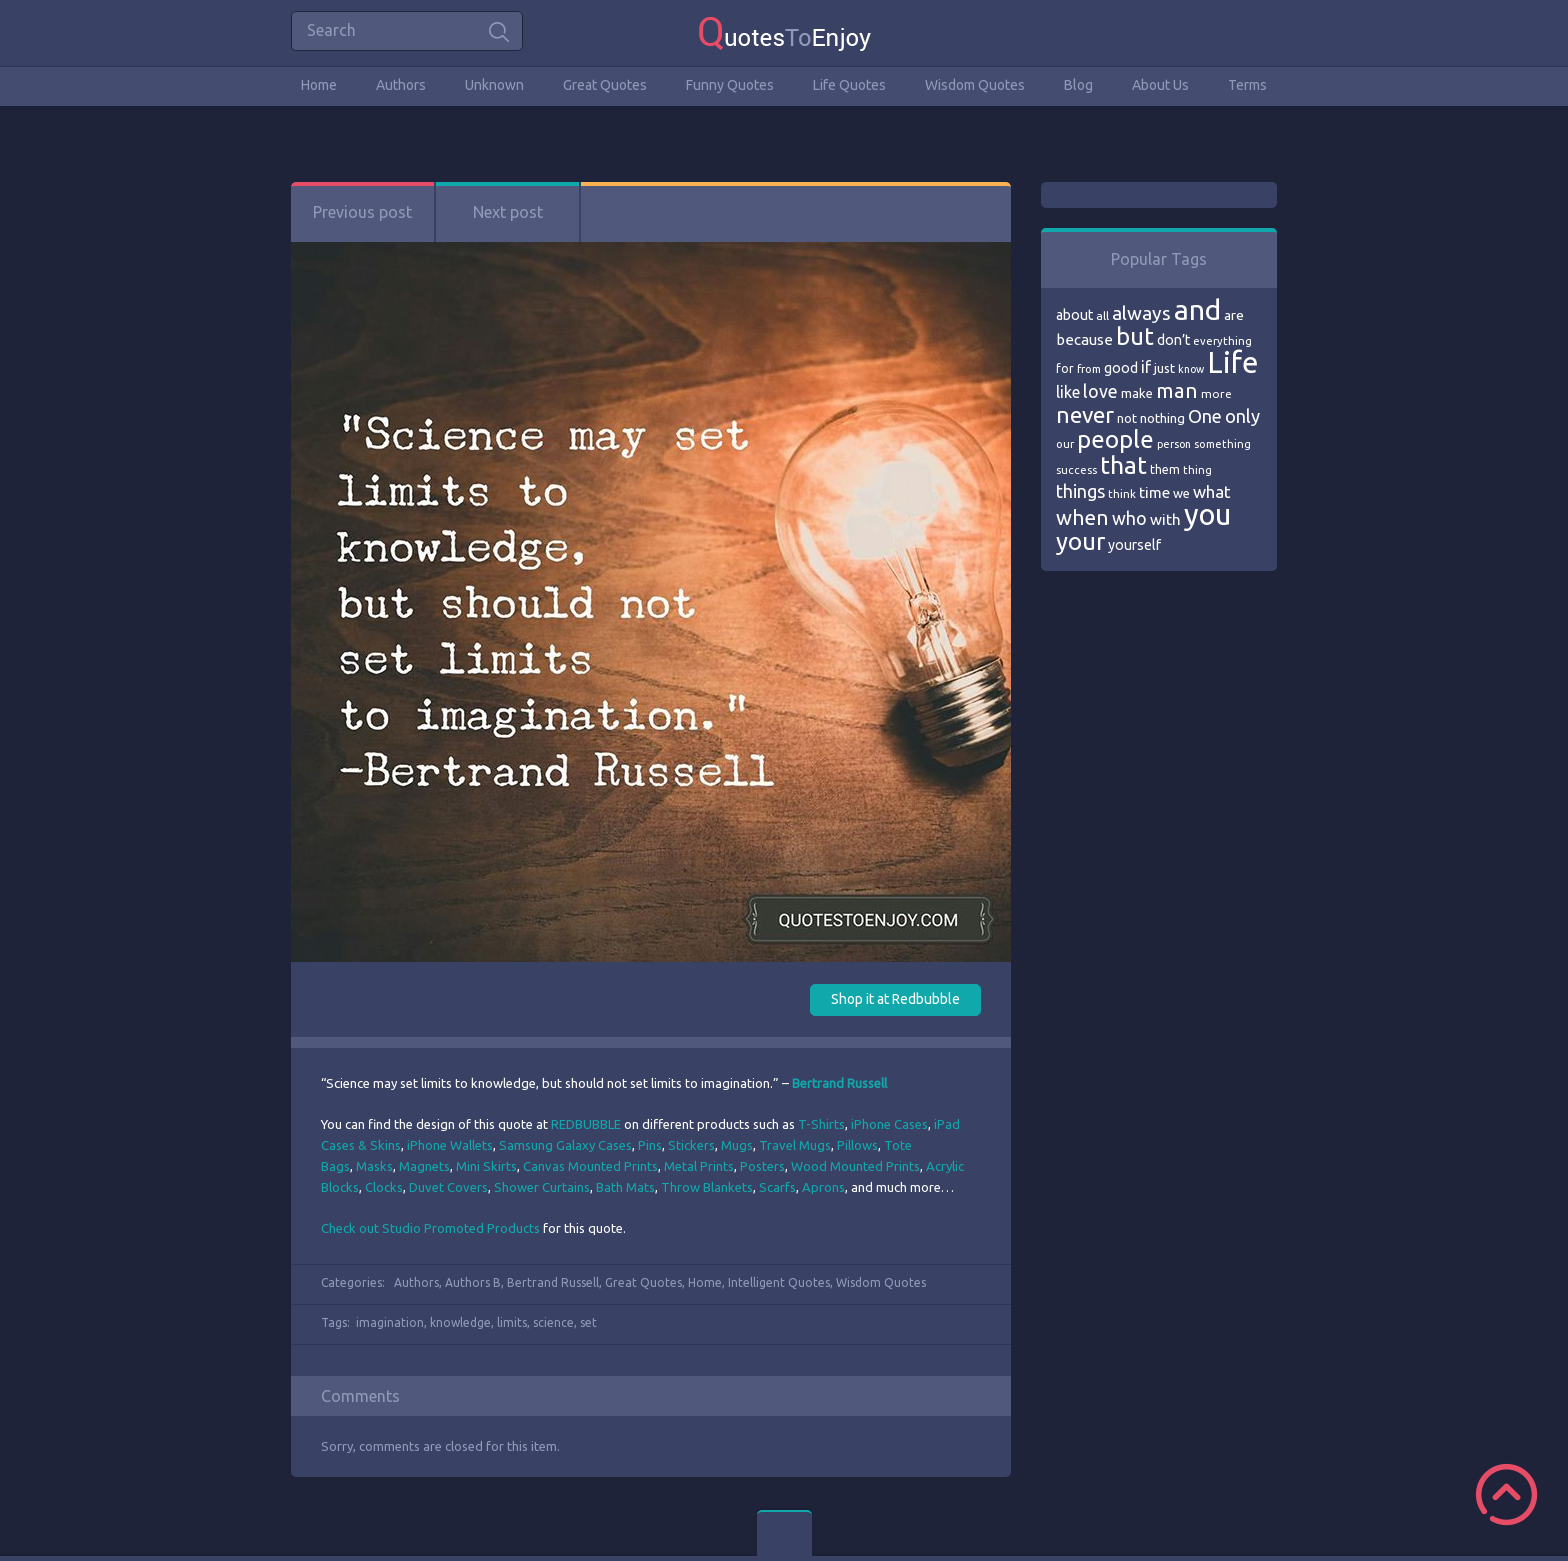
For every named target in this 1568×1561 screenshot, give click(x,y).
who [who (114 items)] (1129, 518)
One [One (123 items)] (1205, 416)
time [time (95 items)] (1154, 492)
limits (512, 1322)
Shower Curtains (542, 1187)
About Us (1160, 85)
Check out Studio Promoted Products (430, 1228)
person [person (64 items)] (1174, 444)
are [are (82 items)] (1234, 315)
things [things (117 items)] (1080, 491)
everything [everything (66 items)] (1222, 341)
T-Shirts (821, 1124)
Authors (401, 85)
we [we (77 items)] (1181, 493)
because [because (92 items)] (1084, 339)
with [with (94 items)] (1165, 519)
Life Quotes (849, 85)
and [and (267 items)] (1197, 309)
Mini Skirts (486, 1166)
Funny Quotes (730, 85)
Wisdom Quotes (975, 85)
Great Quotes (605, 85)
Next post (508, 212)
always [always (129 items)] (1141, 313)
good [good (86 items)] (1121, 368)
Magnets (424, 1166)
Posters (762, 1166)
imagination (390, 1322)
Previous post (362, 212)
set (588, 1322)
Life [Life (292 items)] (1232, 362)
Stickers (691, 1145)
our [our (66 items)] (1065, 444)
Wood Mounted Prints (855, 1166)
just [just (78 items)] (1164, 368)
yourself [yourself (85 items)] (1134, 545)
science (553, 1322)
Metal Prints (699, 1166)
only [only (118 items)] (1242, 416)
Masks (374, 1166)
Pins (650, 1145)
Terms (1247, 85)
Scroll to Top (1506, 1494)
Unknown (494, 85)
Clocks (384, 1187)
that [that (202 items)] (1123, 465)
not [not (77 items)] (1127, 418)
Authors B (473, 1282)
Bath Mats (625, 1187)
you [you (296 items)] (1207, 514)
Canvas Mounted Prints (590, 1166)
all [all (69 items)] (1102, 315)
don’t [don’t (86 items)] (1173, 340)
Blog (1078, 85)
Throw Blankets (707, 1187)
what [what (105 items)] (1212, 491)
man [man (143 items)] (1177, 390)
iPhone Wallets (450, 1145)
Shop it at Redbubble (895, 999)
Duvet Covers (448, 1187)
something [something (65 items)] (1222, 444)
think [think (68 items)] (1122, 493)
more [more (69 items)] (1216, 393)
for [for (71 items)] (1065, 368)
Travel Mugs (795, 1145)
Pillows (857, 1145)
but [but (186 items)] (1135, 336)
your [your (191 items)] (1080, 541)
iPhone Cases (889, 1124)
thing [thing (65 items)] (1197, 470)
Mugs (737, 1145)
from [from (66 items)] (1089, 369)
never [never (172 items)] (1085, 414)
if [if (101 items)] (1146, 367)
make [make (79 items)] (1137, 393)
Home (319, 85)
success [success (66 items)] (1076, 470)
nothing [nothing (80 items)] (1162, 418)
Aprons (823, 1187)
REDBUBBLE (586, 1124)
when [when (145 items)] (1082, 517)
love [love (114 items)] (1100, 391)
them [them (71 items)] (1165, 469)
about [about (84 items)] (1074, 315)
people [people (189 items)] (1115, 439)
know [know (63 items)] (1191, 369)
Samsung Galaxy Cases (565, 1145)
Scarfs (777, 1187)
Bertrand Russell (553, 1282)
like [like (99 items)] (1068, 392)
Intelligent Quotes (779, 1282)
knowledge (460, 1322)
